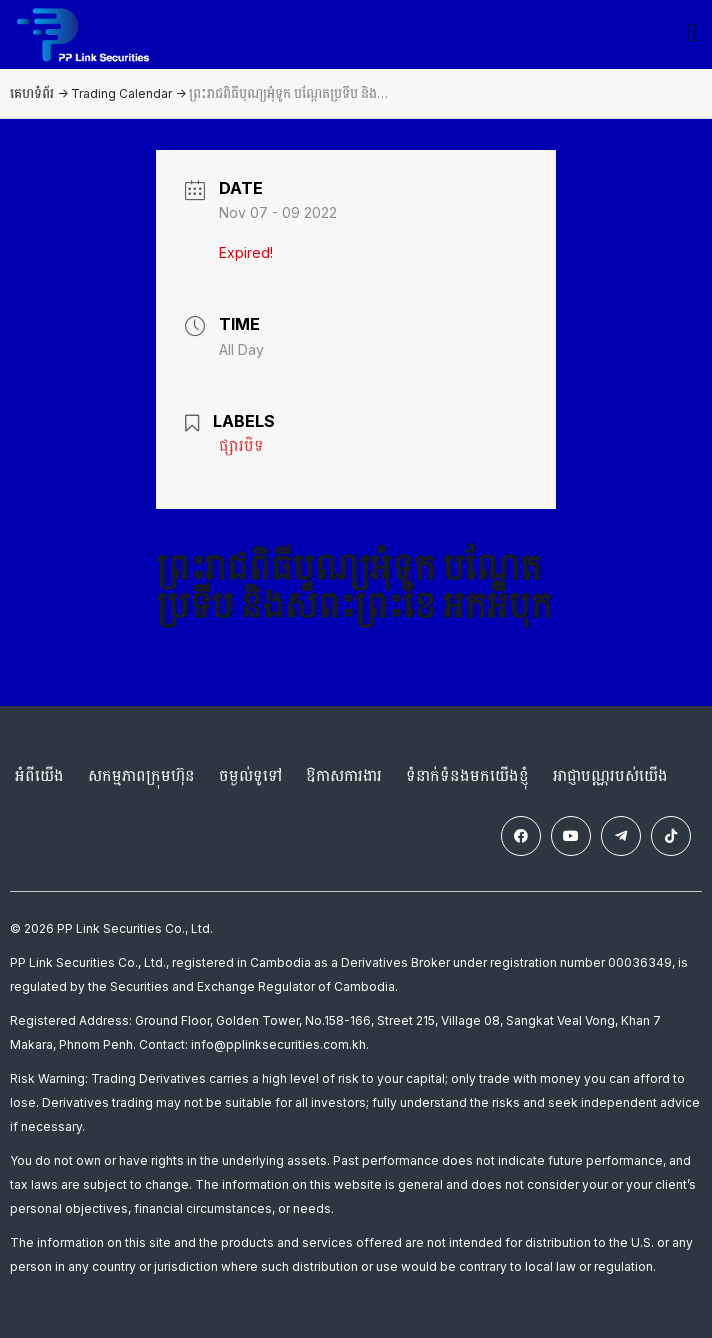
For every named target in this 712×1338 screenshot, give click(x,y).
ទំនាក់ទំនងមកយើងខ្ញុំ (467, 775)
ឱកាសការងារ (344, 775)
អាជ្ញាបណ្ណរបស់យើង (610, 775)
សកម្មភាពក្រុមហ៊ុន (141, 775)
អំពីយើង (39, 775)
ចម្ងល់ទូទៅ (250, 775)
